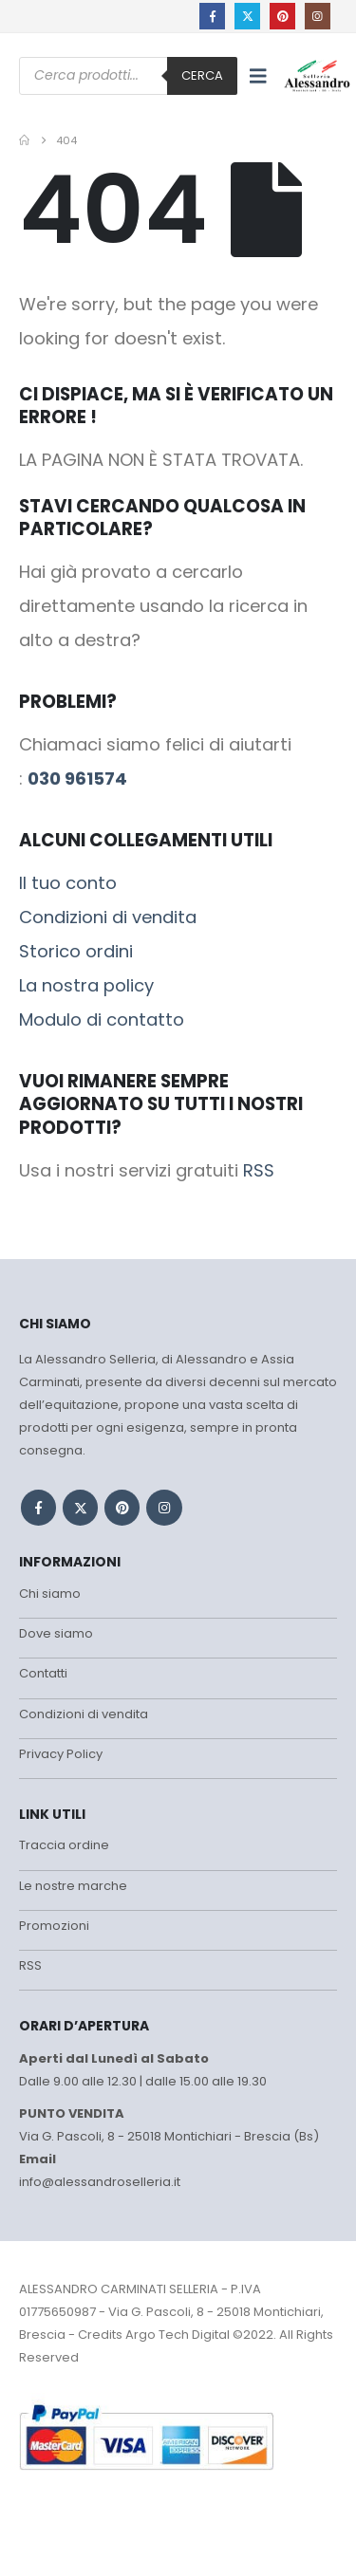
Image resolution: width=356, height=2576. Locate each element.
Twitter (80, 1507)
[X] (247, 15)
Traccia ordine (64, 1845)
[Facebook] (212, 15)
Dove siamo (56, 1633)
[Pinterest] (282, 15)
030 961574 (77, 778)
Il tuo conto (68, 883)
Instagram (163, 1507)
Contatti (43, 1673)
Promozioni (54, 1926)
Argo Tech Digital (177, 2335)
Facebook (38, 1507)
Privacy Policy (61, 1754)
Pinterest (122, 1507)
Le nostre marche (73, 1886)
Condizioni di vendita (108, 917)
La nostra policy (86, 985)
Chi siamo (50, 1594)
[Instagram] (317, 15)
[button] (258, 76)
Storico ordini (76, 951)
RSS (258, 1170)
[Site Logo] (317, 75)
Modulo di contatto (101, 1019)
